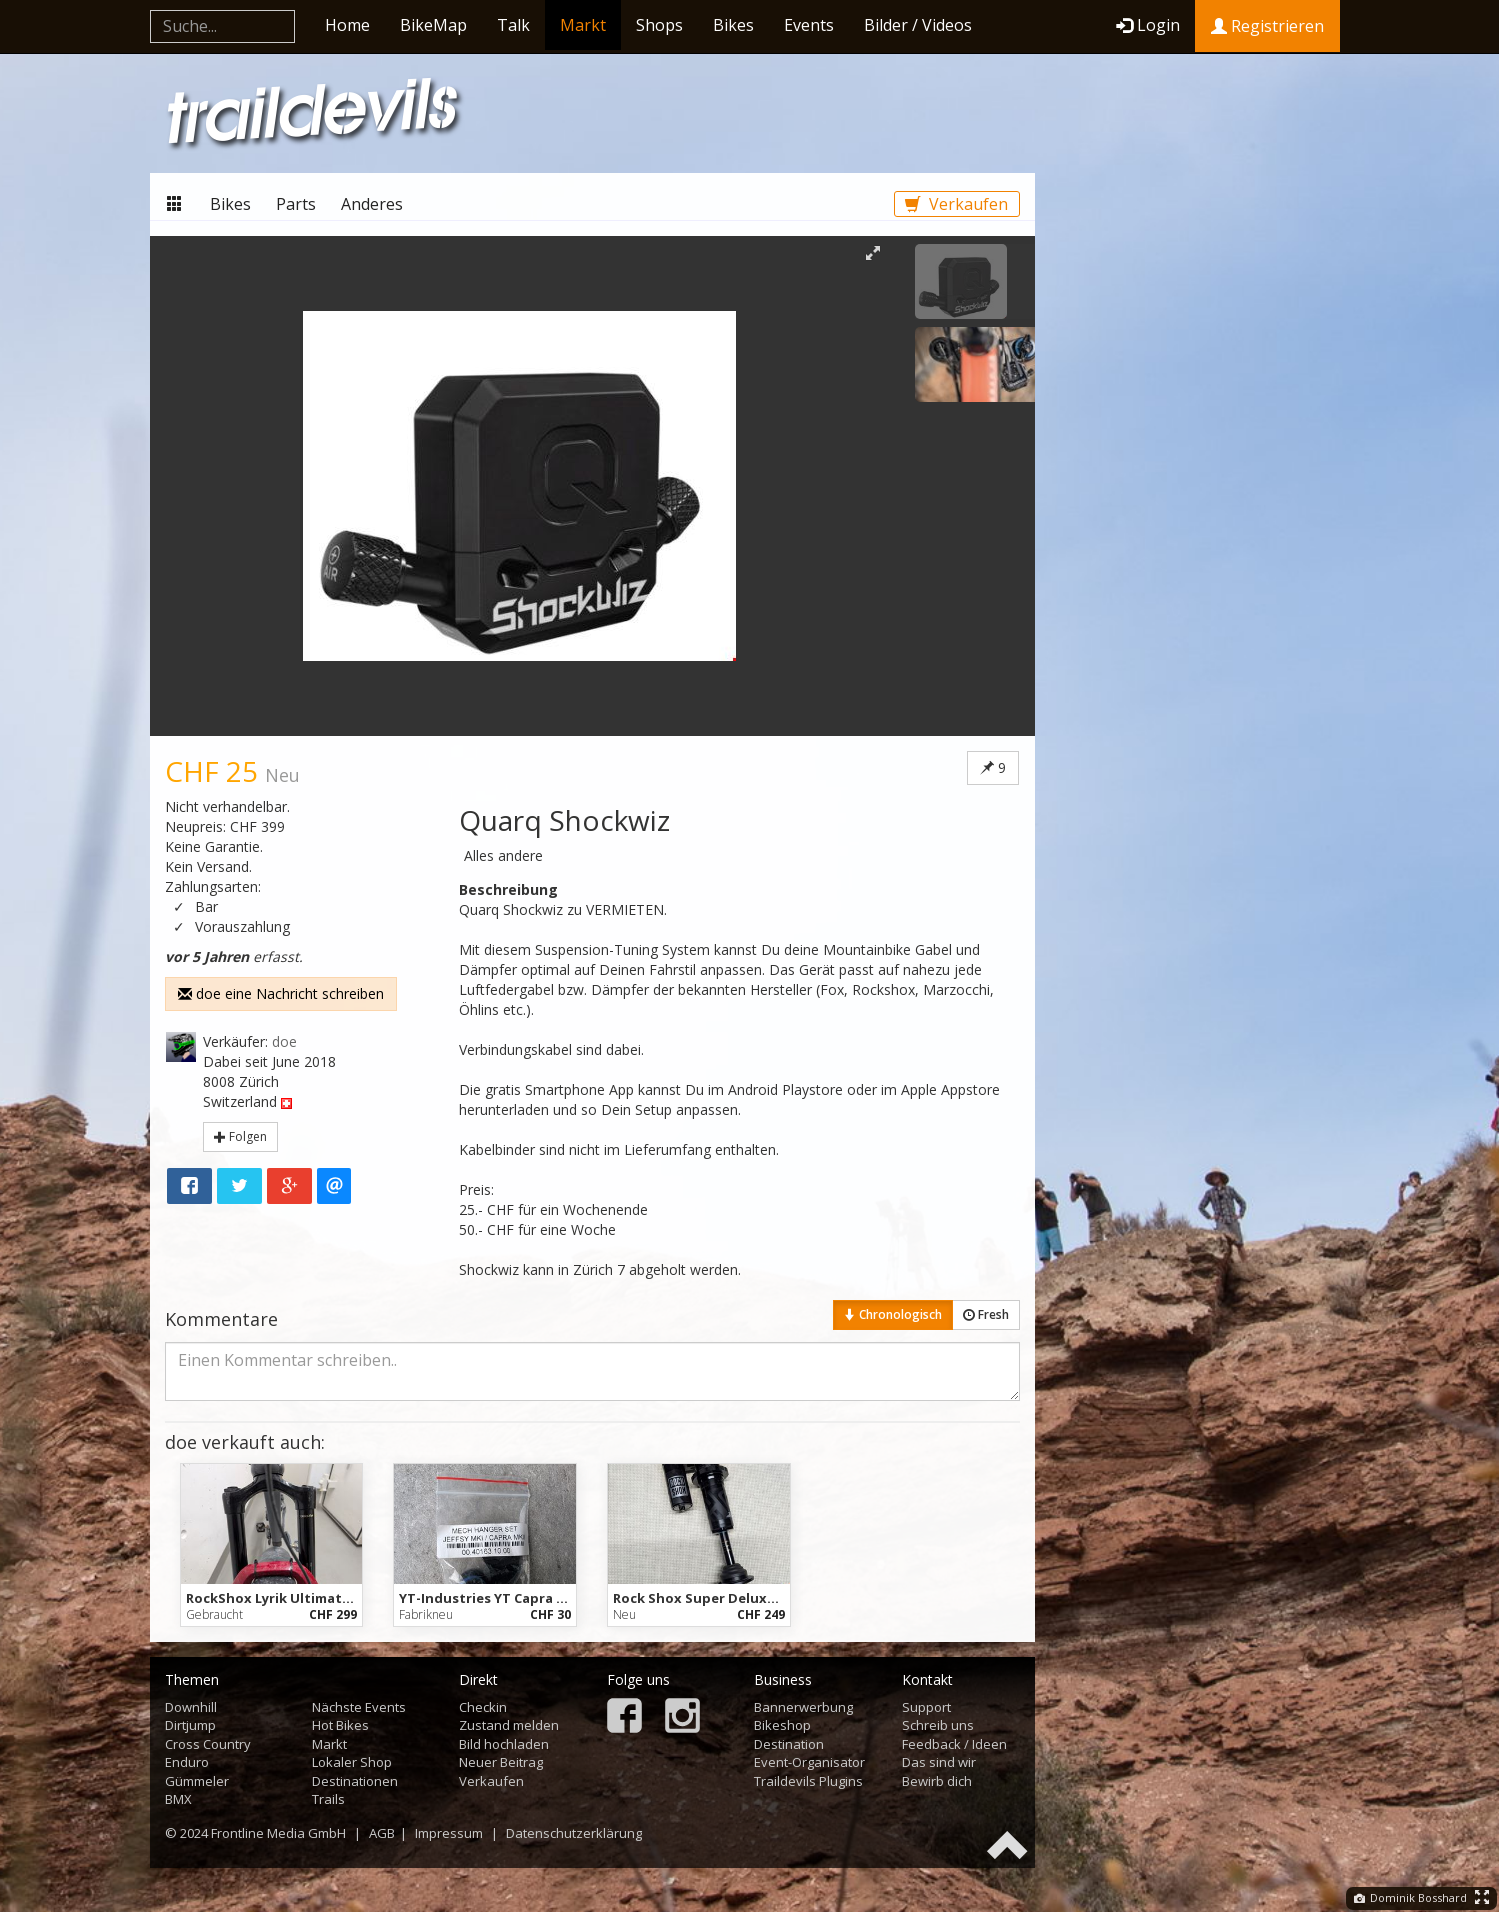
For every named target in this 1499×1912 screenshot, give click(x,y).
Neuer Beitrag (501, 1762)
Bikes (733, 25)
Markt (583, 25)
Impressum (449, 1833)
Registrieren (1267, 26)
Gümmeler (197, 1781)
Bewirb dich (937, 1781)
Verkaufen (956, 204)
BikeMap (433, 25)
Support (926, 1707)
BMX (178, 1799)
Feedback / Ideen (954, 1744)
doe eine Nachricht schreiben (281, 993)
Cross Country (208, 1744)
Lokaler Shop (352, 1762)
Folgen (240, 1136)
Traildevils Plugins (808, 1781)
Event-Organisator (809, 1762)
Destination (789, 1744)
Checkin (483, 1707)
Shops (659, 25)
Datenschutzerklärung (574, 1833)
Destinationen (355, 1781)
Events (809, 25)
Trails (328, 1799)
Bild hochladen (504, 1744)
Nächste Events (359, 1707)
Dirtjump (190, 1725)
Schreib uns (938, 1725)
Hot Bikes (340, 1725)
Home (347, 25)
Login (1148, 25)
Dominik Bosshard (1410, 1897)
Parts (296, 204)
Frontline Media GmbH (278, 1833)
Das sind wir (939, 1762)
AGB (382, 1833)
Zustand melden (509, 1725)
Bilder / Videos (918, 25)
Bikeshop (782, 1725)
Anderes (372, 204)
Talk (513, 25)
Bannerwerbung (803, 1707)
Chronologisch (893, 1314)
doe (284, 1041)
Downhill (191, 1707)
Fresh (986, 1314)
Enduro (187, 1762)
